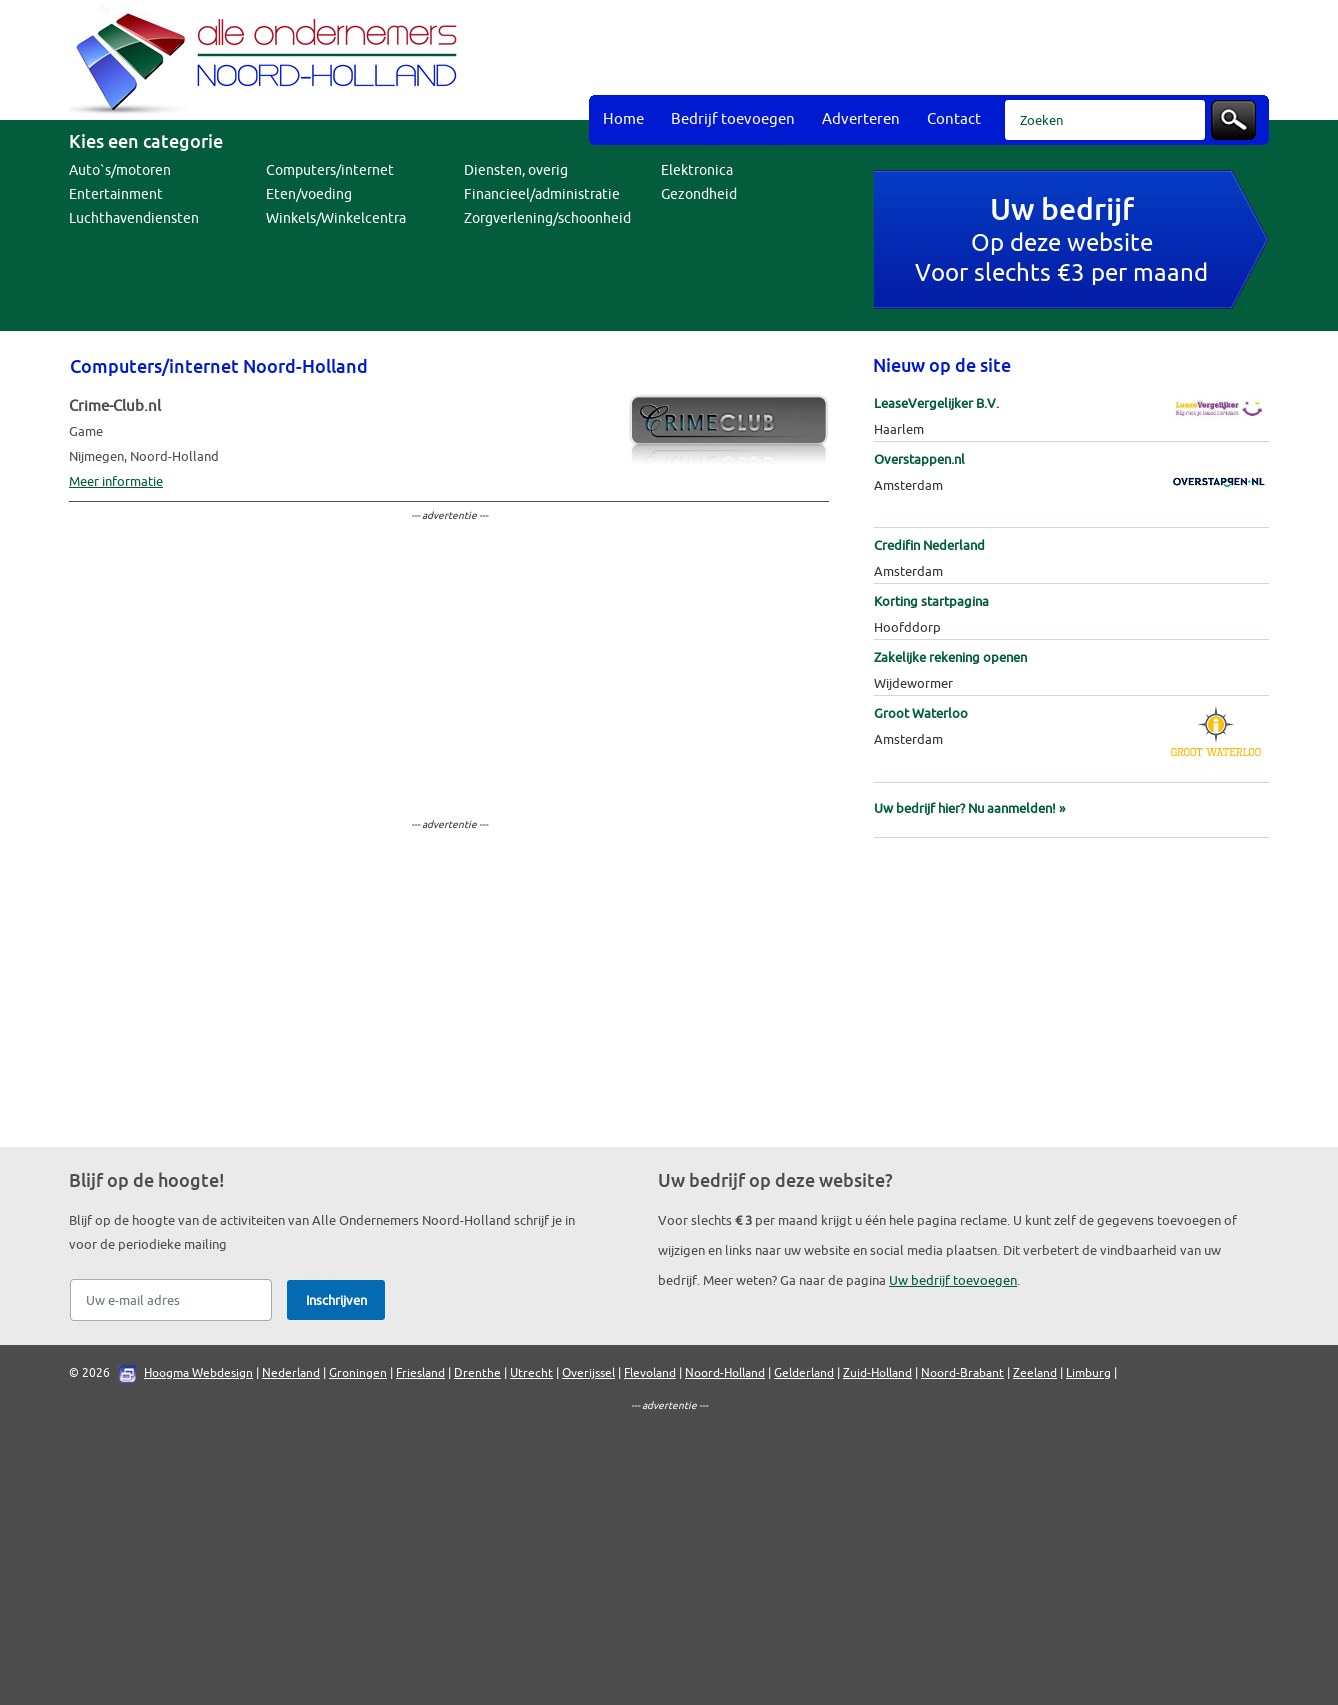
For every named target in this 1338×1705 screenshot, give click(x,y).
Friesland (420, 1373)
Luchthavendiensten (134, 218)
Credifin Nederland (929, 545)
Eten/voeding (309, 194)
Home (623, 119)
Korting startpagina (931, 601)
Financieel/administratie (542, 194)
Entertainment (116, 194)
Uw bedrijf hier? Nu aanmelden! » (969, 808)
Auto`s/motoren (120, 170)
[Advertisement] (905, 50)
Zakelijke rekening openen (950, 657)
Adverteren (861, 119)
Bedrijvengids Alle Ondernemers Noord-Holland (269, 60)
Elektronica (697, 170)
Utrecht (531, 1373)
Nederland (291, 1373)
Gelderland (804, 1373)
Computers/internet (330, 170)
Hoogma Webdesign (198, 1373)
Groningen (358, 1373)
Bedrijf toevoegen (733, 119)
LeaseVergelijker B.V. (936, 403)
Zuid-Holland (877, 1373)
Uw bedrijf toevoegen (953, 1280)
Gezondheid (699, 194)
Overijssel (588, 1373)
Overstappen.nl (919, 459)
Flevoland (650, 1373)
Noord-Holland (725, 1373)
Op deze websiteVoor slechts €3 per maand (1061, 242)
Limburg (1088, 1373)
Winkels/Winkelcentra (336, 218)
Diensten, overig (516, 170)
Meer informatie (116, 481)
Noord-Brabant (962, 1373)
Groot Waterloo (921, 713)
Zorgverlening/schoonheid (547, 218)
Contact (954, 119)
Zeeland (1035, 1373)
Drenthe (477, 1373)
